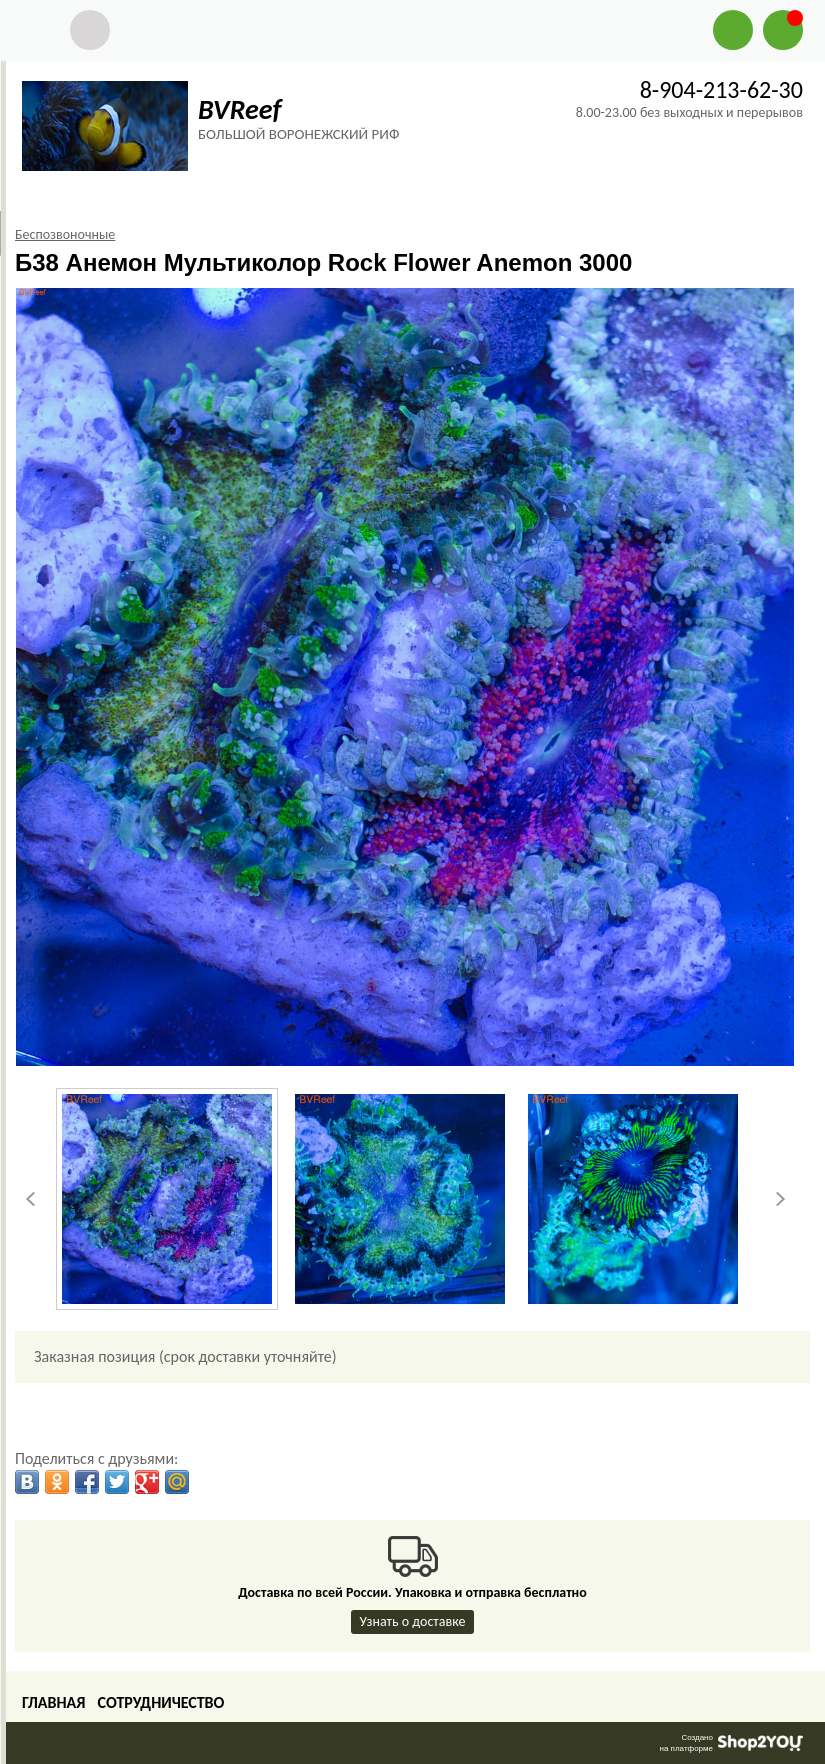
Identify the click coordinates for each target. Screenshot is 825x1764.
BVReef (239, 109)
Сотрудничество (160, 1702)
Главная (53, 1702)
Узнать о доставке (413, 1621)
